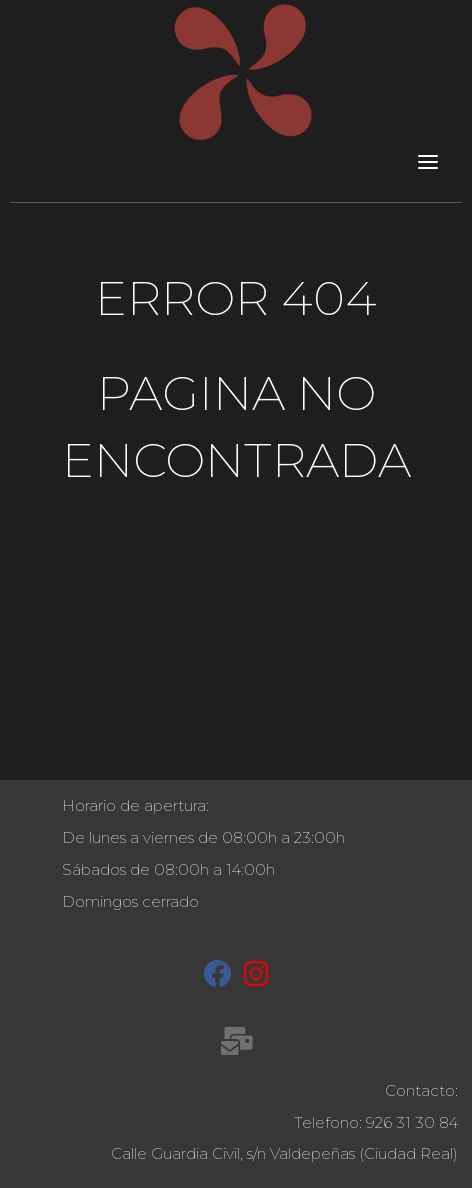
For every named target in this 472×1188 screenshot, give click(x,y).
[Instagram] (256, 978)
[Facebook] (218, 978)
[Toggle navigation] (428, 161)
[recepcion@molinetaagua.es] (236, 1045)
